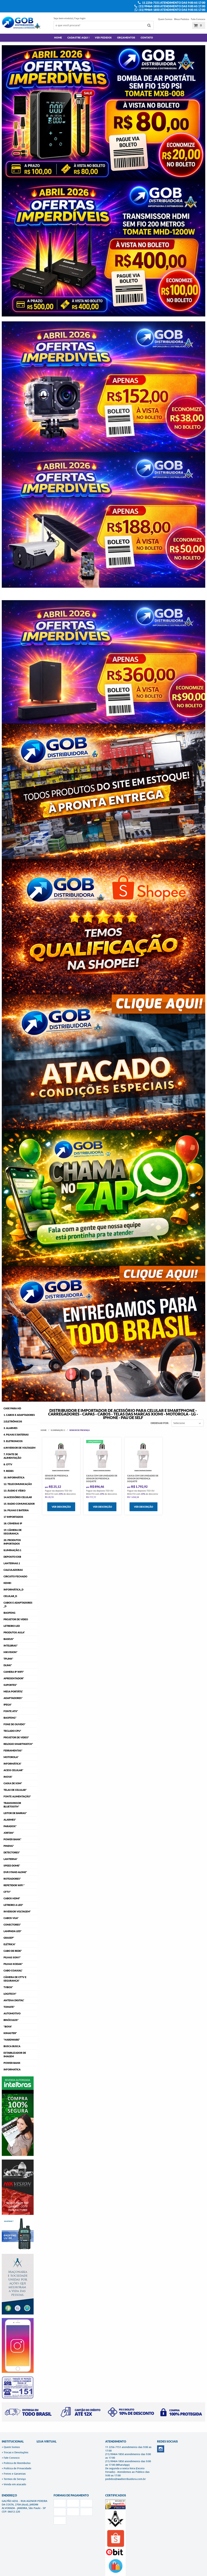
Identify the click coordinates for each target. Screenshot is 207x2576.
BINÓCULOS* (11, 2020)
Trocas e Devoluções (16, 2452)
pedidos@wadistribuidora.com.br (125, 2479)
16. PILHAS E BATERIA (16, 1510)
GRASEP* (9, 1937)
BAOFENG (9, 1612)
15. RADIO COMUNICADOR (19, 1503)
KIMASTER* (10, 2033)
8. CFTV (8, 1464)
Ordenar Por (159, 1423)
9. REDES (9, 1471)
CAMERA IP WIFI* (14, 1671)
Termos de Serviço (15, 2479)
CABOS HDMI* (12, 1898)
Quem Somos (165, 19)
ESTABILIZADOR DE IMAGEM (15, 2054)
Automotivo (12, 2013)
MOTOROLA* (11, 1757)
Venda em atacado (15, 2484)
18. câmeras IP (13, 1523)
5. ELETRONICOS (13, 1441)
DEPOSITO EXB (12, 1556)
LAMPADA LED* (13, 1931)
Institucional (13, 2441)
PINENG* (9, 1846)
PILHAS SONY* (12, 1957)
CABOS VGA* (11, 1918)
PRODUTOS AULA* (14, 1632)
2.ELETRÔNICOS (13, 1421)
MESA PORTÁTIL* (13, 1691)
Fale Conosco (198, 19)
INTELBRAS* (11, 1645)
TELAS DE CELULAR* (15, 1789)
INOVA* (8, 1776)
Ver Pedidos (103, 37)
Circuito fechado (15, 1576)
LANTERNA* (11, 1859)
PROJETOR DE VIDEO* (16, 1737)
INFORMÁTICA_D (13, 1589)
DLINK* (8, 1665)
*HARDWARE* (12, 2039)
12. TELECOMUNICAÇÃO (18, 1484)
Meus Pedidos (181, 19)
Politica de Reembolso (17, 2463)
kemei (7, 1583)
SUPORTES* (10, 1685)
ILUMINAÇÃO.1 (12, 1550)
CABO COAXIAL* (13, 1970)
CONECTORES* (12, 1924)
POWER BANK (12, 2063)
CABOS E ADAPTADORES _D (18, 1604)
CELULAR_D (10, 1596)
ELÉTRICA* (10, 1944)
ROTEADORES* (12, 1878)
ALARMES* (10, 1819)
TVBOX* (8, 1987)
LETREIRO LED (12, 1625)
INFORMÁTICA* (12, 1763)
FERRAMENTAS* (13, 1750)
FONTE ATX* (11, 1711)
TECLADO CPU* (12, 1730)
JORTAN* (9, 1832)
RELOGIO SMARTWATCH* (18, 1744)
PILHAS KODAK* (13, 1964)
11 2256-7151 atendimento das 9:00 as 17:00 (173, 2)
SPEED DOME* (12, 1865)
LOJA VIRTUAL (46, 2441)
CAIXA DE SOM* (13, 1783)
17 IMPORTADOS (13, 1516)
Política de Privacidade (17, 2468)
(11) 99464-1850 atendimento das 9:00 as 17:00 (171, 6)
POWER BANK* (12, 1839)
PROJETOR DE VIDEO (16, 1619)
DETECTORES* (12, 1852)
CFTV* (7, 1891)
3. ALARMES (11, 1428)
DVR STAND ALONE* (15, 1872)
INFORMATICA (12, 2069)
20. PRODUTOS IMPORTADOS (12, 1542)
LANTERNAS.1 (12, 1563)
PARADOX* (10, 1826)
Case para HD (12, 1408)
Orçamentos (126, 37)
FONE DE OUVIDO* (14, 1724)
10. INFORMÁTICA (14, 1477)
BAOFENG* (10, 1717)
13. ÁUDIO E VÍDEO (14, 1490)
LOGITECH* (10, 1993)
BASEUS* (9, 1639)
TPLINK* (8, 1658)
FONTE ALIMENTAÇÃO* (17, 1796)
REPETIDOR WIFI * (14, 1885)
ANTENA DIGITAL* (14, 2000)
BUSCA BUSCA (12, 2046)
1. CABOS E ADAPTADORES (19, 1415)
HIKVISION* (11, 1652)
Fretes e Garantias (15, 2473)
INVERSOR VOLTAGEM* (17, 1911)
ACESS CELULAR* (13, 1770)
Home (58, 37)
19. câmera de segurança (13, 1532)
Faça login (79, 18)
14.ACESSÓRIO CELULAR (18, 1497)
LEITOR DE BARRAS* (15, 1813)
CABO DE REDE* (13, 1950)
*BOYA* (8, 2026)
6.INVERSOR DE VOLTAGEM (19, 1447)
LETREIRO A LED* (13, 1905)
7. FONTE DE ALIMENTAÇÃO (12, 1456)
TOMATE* (9, 2006)
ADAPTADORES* (13, 1698)
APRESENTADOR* (14, 1678)
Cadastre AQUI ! (78, 37)
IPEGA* (8, 1704)
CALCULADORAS (13, 1569)
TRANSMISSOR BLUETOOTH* (12, 1805)
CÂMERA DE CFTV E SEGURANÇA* (15, 1979)
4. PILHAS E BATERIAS (16, 1434)
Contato (147, 37)
